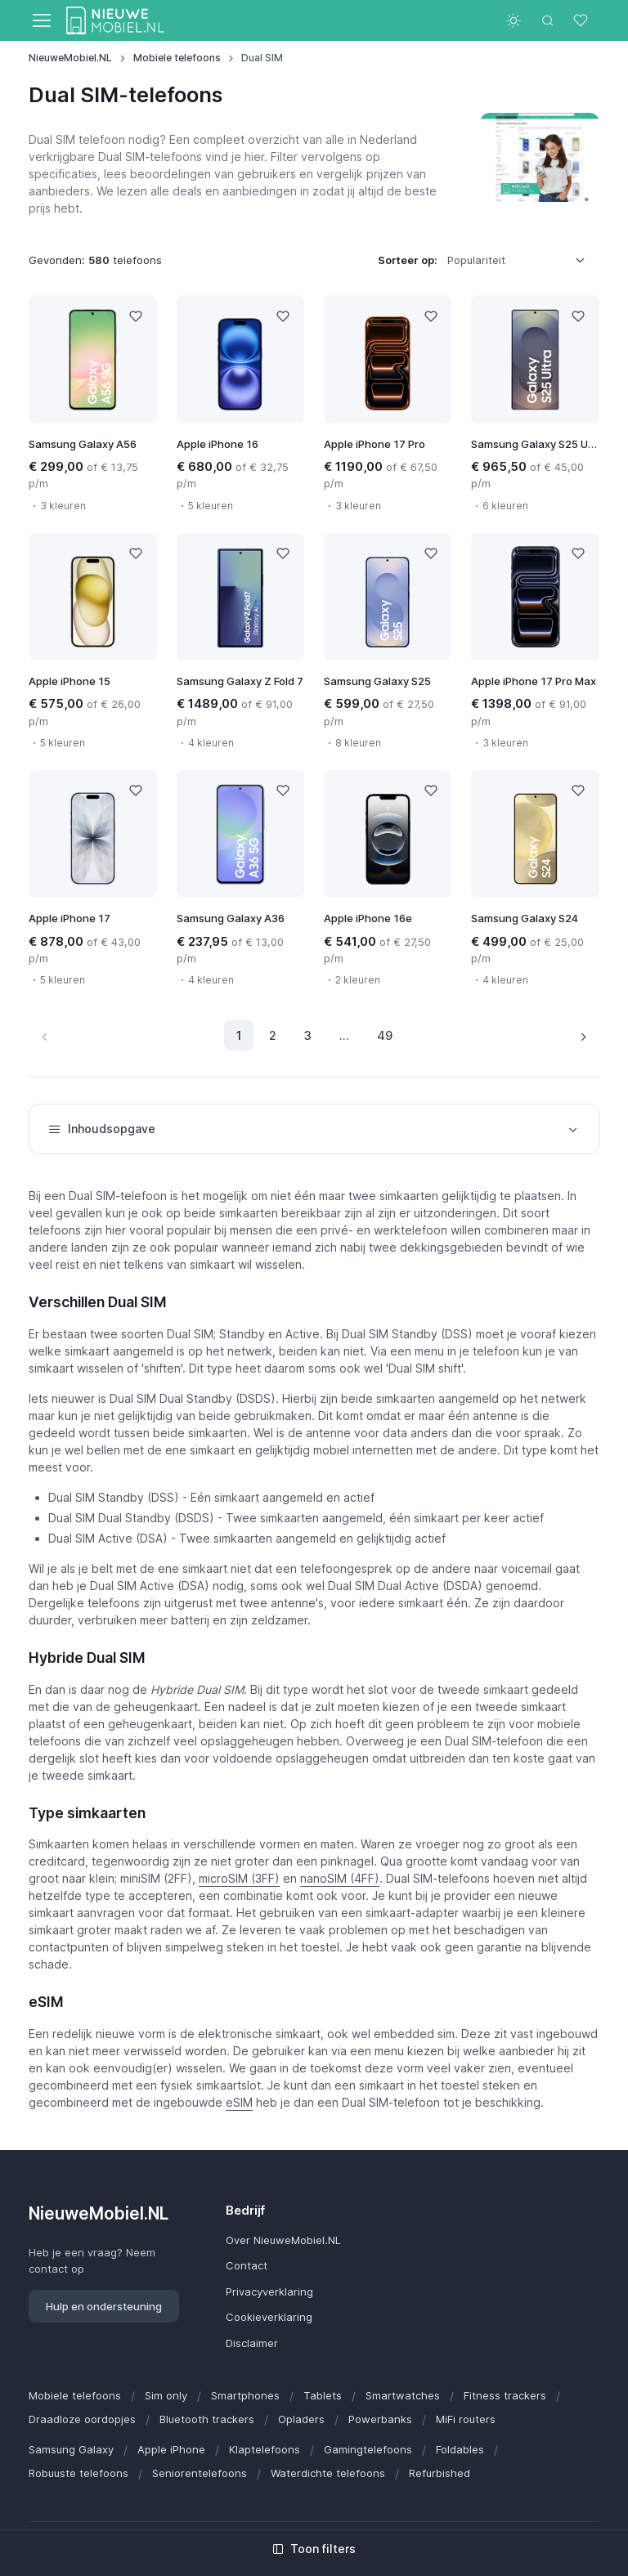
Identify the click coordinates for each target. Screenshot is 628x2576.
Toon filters (314, 2549)
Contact (246, 2265)
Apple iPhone (171, 2449)
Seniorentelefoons (199, 2473)
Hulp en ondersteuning (104, 2306)
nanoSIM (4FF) (339, 1878)
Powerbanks (380, 2419)
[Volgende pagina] (583, 1035)
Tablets (322, 2395)
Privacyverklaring (269, 2291)
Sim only (166, 2395)
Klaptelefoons (264, 2449)
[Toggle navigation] (41, 20)
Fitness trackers (505, 2395)
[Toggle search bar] (548, 20)
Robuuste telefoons (78, 2473)
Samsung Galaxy (71, 2449)
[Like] (136, 316)
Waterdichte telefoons (328, 2473)
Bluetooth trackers (206, 2419)
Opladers (301, 2419)
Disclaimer (252, 2343)
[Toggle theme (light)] (513, 20)
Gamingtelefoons (368, 2449)
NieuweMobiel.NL (70, 58)
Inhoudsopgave (314, 1129)
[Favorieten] (582, 20)
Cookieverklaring (269, 2316)
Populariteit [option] (476, 260)
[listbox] (521, 261)
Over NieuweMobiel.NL (283, 2240)
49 (384, 1035)
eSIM (239, 2102)
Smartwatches (403, 2395)
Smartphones (245, 2395)
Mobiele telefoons (177, 58)
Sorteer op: (407, 260)
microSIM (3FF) (239, 1878)
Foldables (460, 2449)
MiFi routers (466, 2419)
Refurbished (439, 2473)
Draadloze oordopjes (82, 2419)
